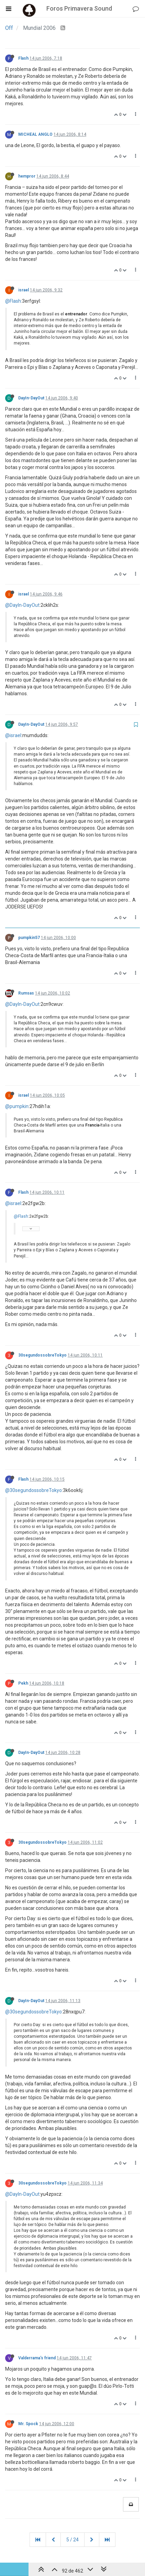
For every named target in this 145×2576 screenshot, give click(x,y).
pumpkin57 (29, 937)
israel (23, 290)
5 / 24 (72, 2539)
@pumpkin (17, 1106)
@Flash (13, 301)
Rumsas (26, 993)
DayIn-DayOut (31, 398)
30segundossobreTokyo (42, 1355)
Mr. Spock (28, 2423)
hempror (26, 176)
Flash (23, 58)
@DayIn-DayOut (22, 605)
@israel (13, 735)
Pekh (23, 1683)
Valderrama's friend (37, 2358)
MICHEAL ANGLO (35, 134)
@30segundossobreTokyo (33, 1490)
